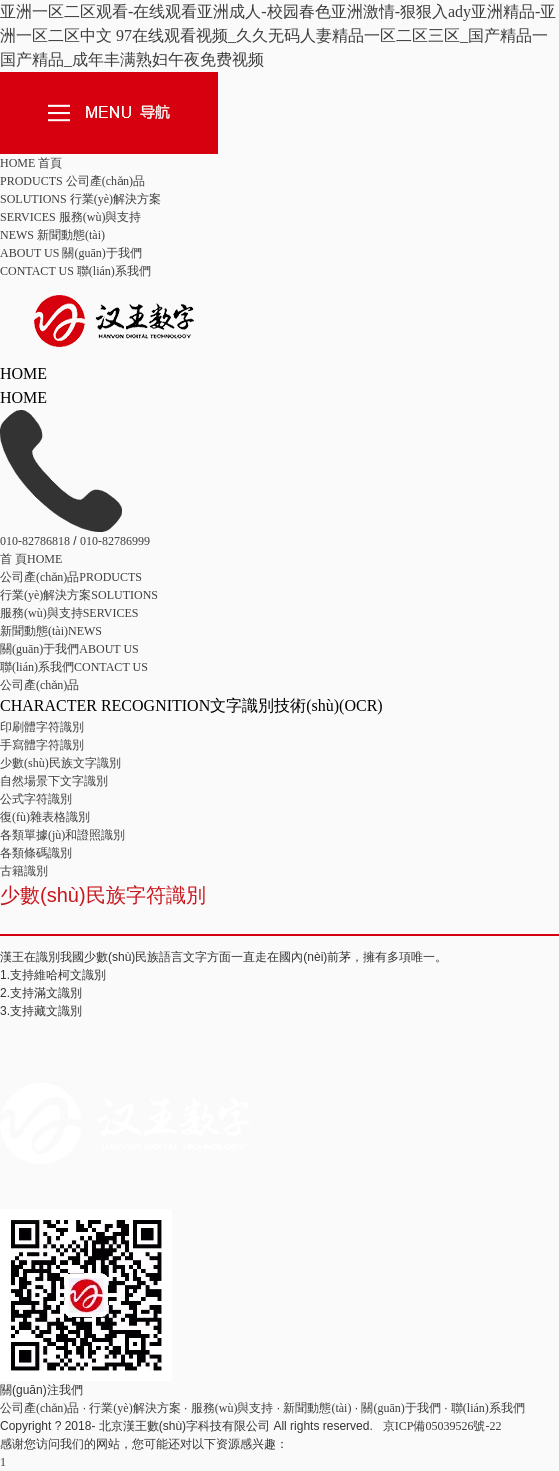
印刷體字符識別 (42, 727)
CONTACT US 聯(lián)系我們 (75, 271)
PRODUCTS (71, 577)
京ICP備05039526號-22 (442, 1426)
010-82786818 (35, 541)
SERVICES (69, 613)
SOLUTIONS (79, 595)
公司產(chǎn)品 (39, 685)
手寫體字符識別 (42, 745)
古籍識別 (24, 871)
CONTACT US (74, 667)
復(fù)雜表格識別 (45, 817)
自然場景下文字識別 (54, 781)
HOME (31, 559)
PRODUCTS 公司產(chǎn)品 (72, 181)
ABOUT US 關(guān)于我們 (71, 253)
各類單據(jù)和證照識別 (62, 835)
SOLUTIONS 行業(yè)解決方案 (80, 199)
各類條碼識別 (36, 853)
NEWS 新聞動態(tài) (52, 235)
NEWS (51, 631)
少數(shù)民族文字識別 (60, 763)
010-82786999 (115, 541)
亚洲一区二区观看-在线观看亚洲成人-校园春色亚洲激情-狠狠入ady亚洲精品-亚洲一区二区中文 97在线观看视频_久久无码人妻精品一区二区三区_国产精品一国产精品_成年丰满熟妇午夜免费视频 (278, 35)
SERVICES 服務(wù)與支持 (70, 217)
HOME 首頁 (31, 163)
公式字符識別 (36, 799)
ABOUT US (69, 649)
